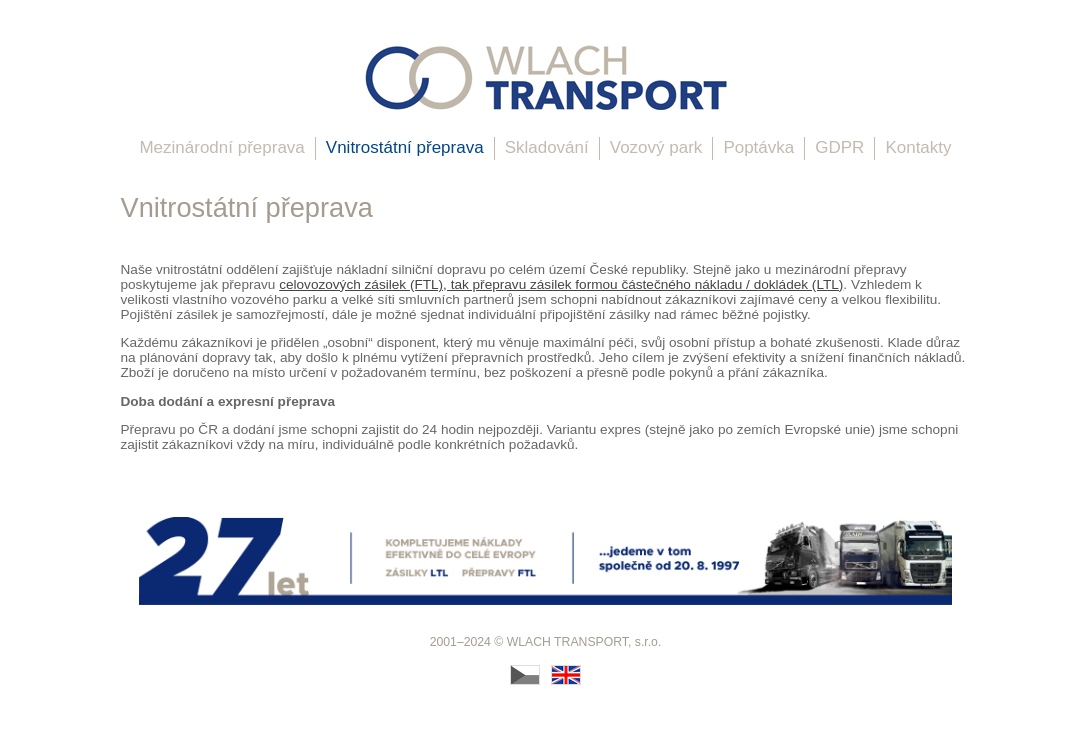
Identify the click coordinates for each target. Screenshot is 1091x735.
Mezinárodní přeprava (221, 147)
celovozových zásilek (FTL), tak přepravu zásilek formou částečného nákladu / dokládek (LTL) (561, 284)
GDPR (839, 147)
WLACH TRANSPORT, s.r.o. (584, 642)
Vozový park (656, 147)
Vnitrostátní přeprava (405, 147)
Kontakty (918, 147)
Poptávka (758, 147)
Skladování (547, 147)
